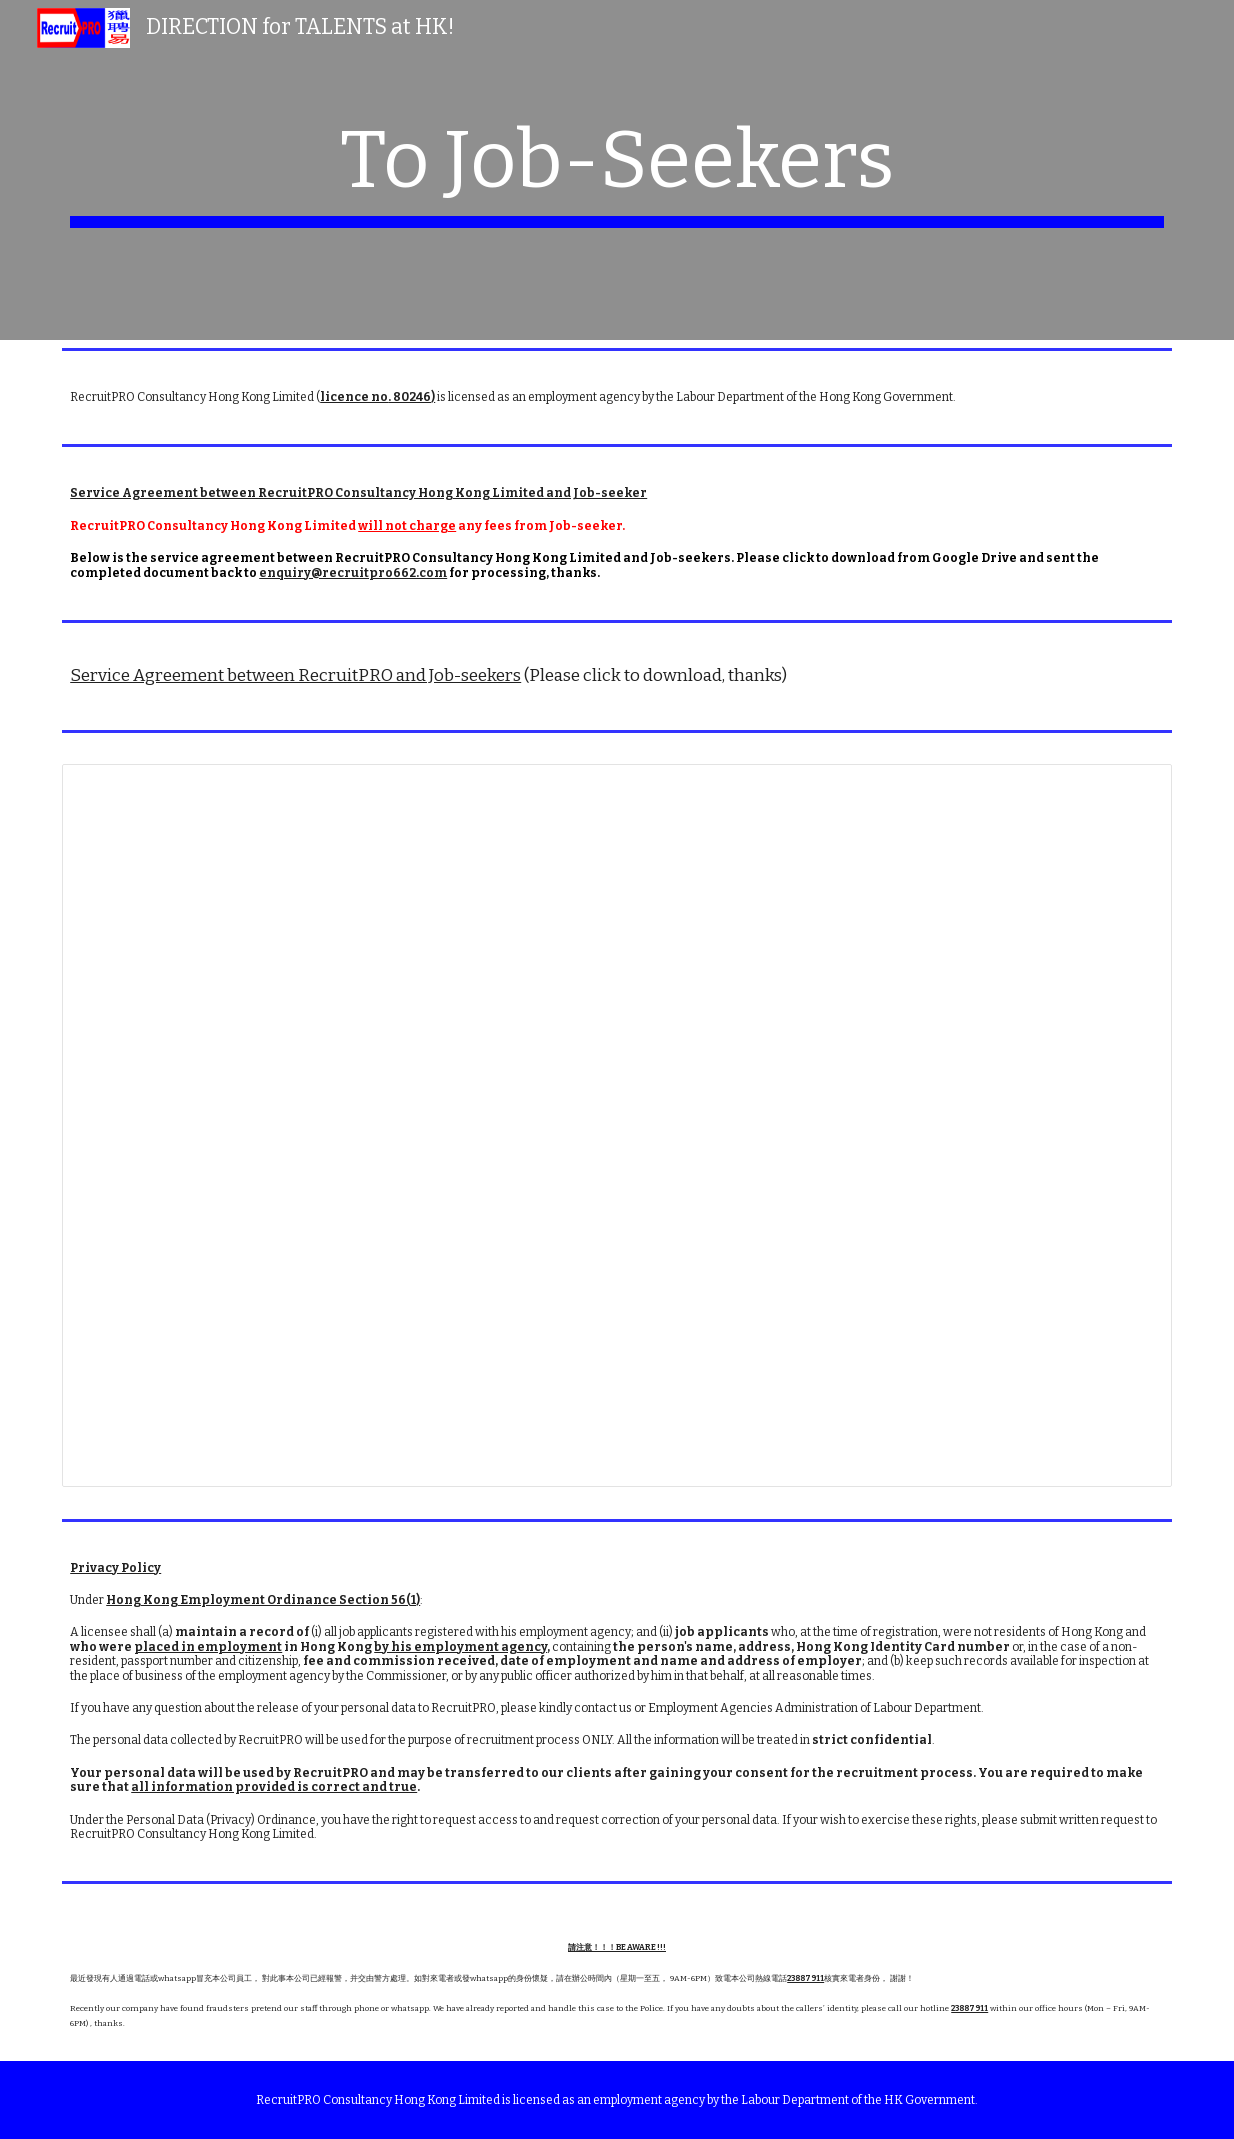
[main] (617, 170)
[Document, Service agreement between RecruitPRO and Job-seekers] (617, 1125)
